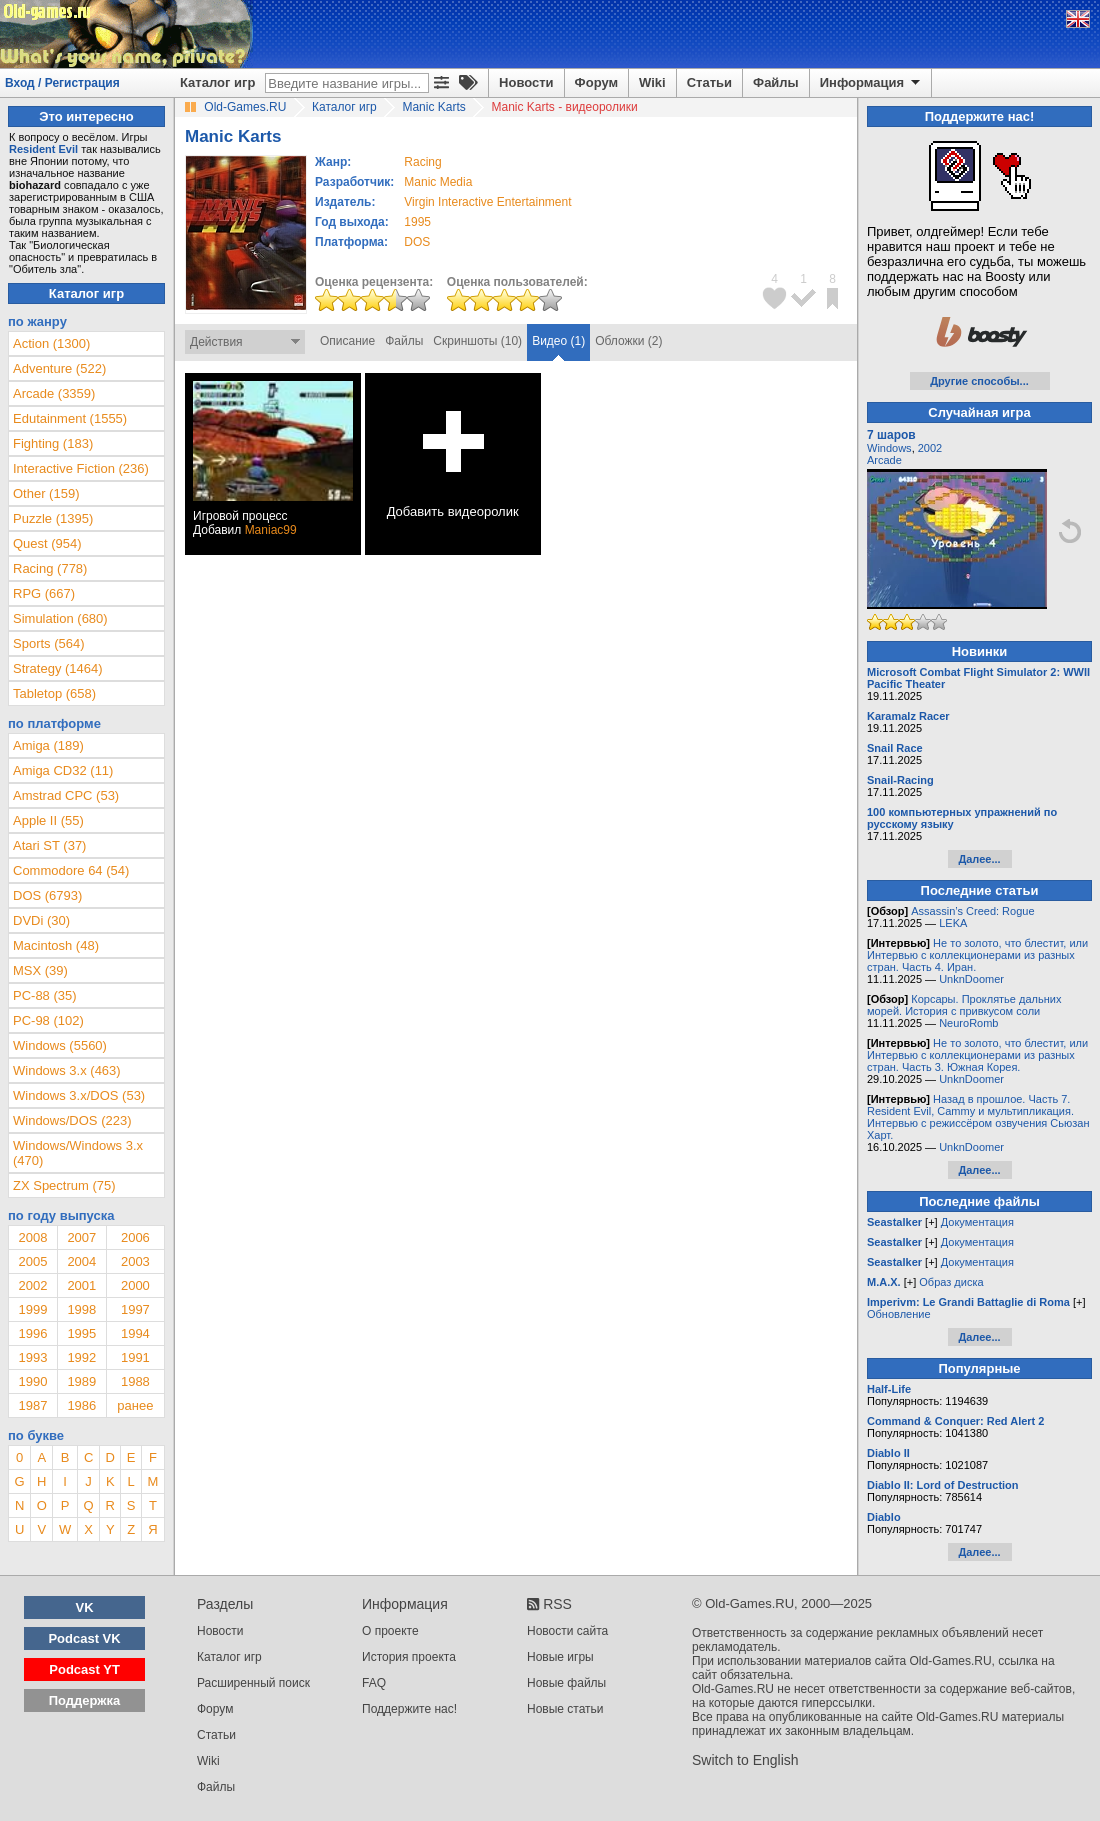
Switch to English (745, 1760)
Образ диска (951, 1282)
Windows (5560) (60, 1045)
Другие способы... (979, 381)
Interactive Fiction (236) (81, 468)
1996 (32, 1333)
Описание (347, 341)
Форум (596, 82)
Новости (526, 82)
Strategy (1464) (58, 668)
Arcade (884, 460)
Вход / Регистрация (62, 83)
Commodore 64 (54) (71, 870)
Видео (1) (558, 341)
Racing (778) (50, 568)
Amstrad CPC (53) (66, 795)
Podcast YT (84, 1669)
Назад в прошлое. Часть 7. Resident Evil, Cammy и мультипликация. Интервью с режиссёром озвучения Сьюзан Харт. (978, 1117)
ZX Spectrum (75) (64, 1185)
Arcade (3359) (54, 393)
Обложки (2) (628, 341)
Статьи (709, 82)
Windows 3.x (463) (67, 1070)
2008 (32, 1237)
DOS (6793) (47, 895)
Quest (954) (47, 543)
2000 (135, 1285)
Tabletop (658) (54, 693)
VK (85, 1607)
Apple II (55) (48, 820)
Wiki (652, 82)
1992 (81, 1357)
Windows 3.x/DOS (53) (79, 1095)
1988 (135, 1381)
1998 (81, 1309)
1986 (81, 1405)
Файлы (776, 82)
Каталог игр (217, 82)
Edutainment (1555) (70, 418)
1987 (32, 1405)
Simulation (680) (60, 618)
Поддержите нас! (409, 1709)
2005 (32, 1261)
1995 (417, 222)
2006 (135, 1237)
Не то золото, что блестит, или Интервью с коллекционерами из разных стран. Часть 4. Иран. (977, 955)
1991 (135, 1357)
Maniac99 (271, 530)
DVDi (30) (41, 920)
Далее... (979, 859)
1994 (135, 1333)
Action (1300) (51, 343)
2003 (135, 1261)
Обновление (899, 1314)
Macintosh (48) (56, 945)
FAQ (374, 1683)
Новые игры (560, 1657)
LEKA (953, 923)
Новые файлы (566, 1683)
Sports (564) (49, 643)
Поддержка (85, 1700)
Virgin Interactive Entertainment (487, 202)
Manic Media (438, 182)
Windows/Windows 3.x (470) (78, 1153)
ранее (135, 1405)
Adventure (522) (59, 368)
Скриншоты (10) (477, 341)
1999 (32, 1309)
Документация (977, 1222)
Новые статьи (565, 1709)
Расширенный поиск (253, 1683)
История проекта (409, 1657)
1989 (81, 1381)
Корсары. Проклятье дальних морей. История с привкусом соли (964, 1005)
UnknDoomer (971, 979)
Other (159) (46, 493)
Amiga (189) (48, 745)
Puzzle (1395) (53, 518)
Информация (871, 83)
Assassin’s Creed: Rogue (972, 911)
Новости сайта (567, 1631)
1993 (32, 1357)
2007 (81, 1237)
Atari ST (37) (49, 845)
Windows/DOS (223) (72, 1120)
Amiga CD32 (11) (63, 770)
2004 (81, 1261)
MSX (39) (40, 970)
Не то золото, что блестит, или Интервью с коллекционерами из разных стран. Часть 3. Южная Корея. (977, 1055)
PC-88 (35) (45, 995)
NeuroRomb (968, 1023)
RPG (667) (44, 593)
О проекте (390, 1631)
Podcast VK (84, 1638)
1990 (32, 1381)
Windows (889, 448)
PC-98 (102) (48, 1020)
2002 (32, 1285)
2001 (81, 1285)
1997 (135, 1309)
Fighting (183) (53, 443)
